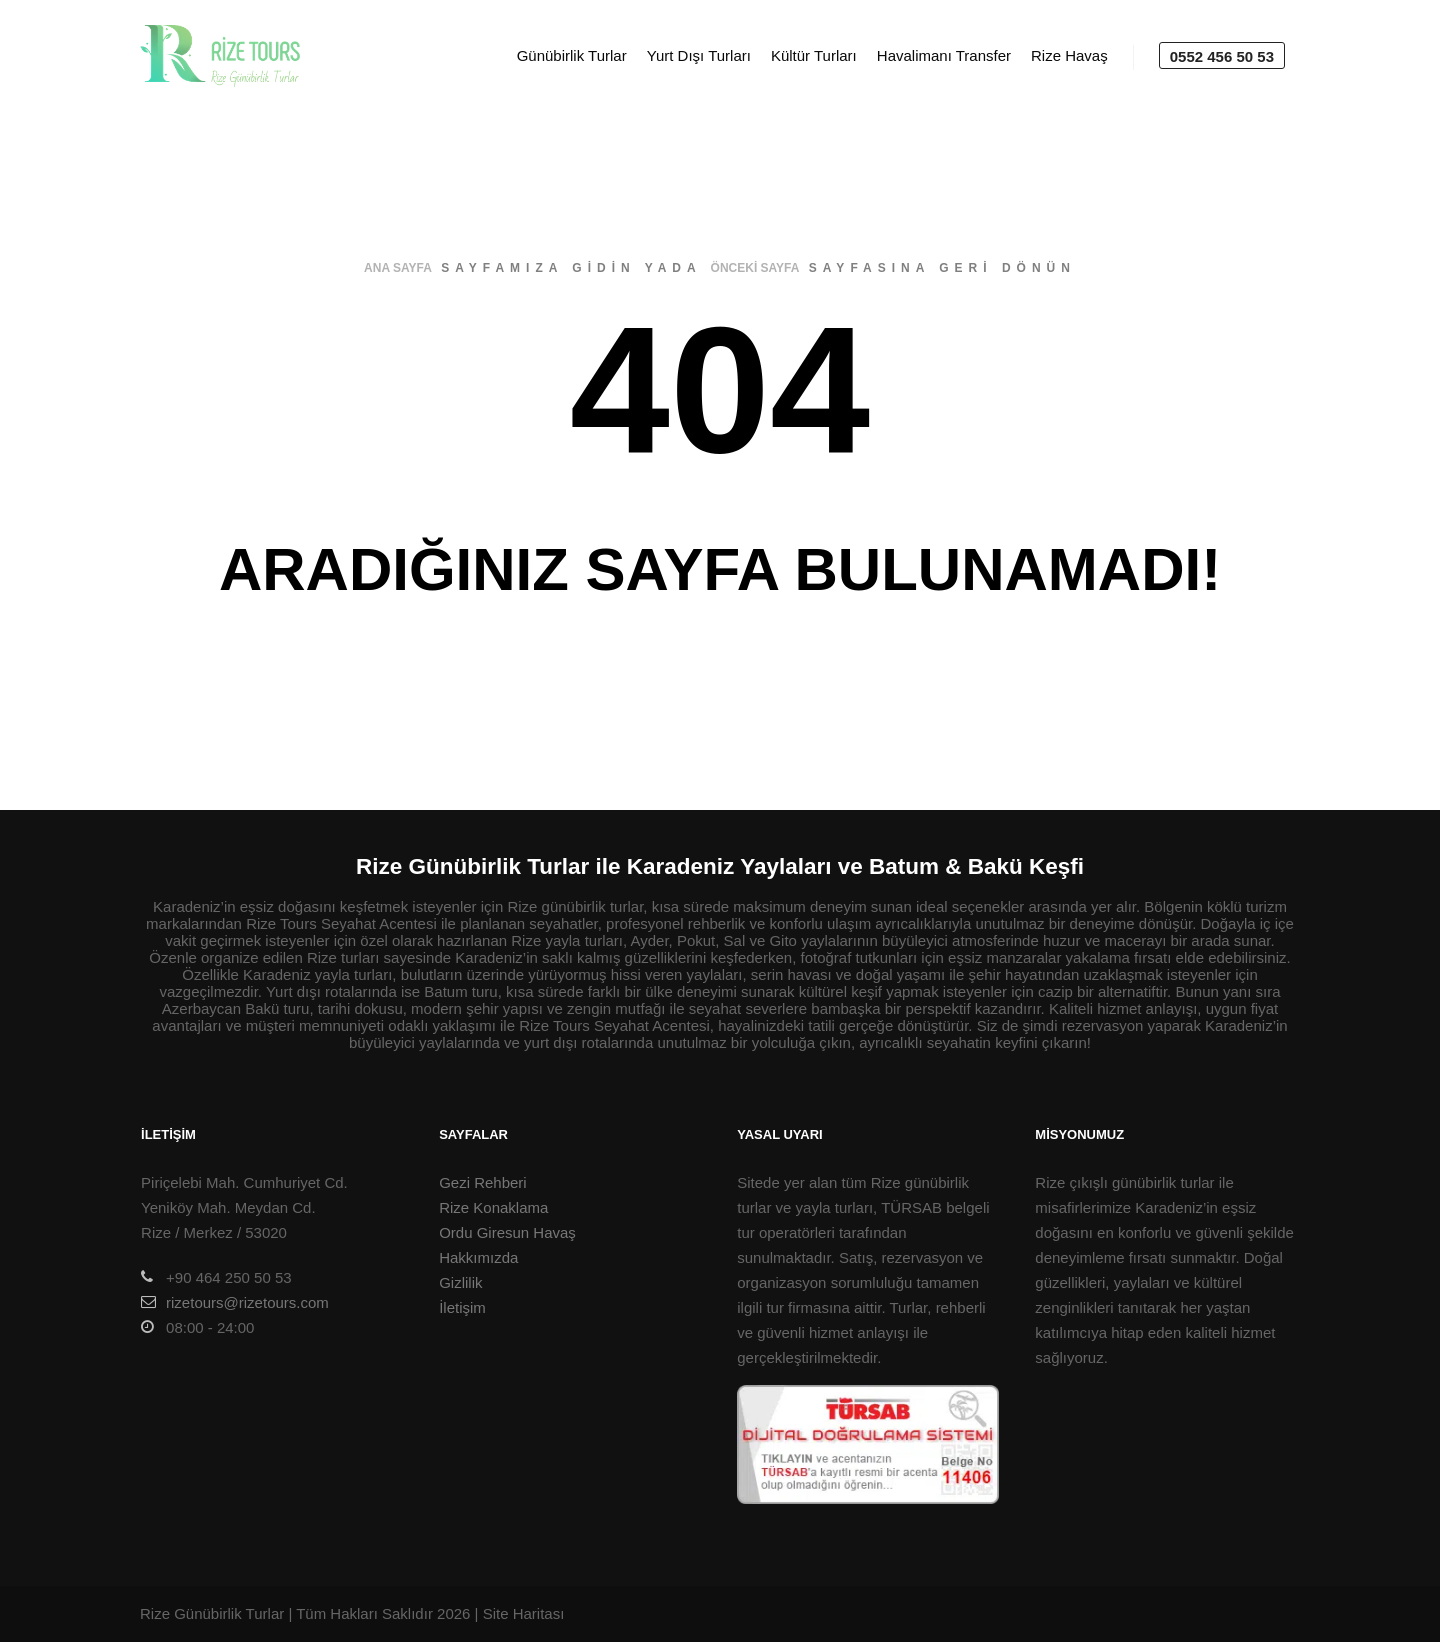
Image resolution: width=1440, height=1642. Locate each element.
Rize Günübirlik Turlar (212, 1613)
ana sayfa (398, 268)
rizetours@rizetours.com (235, 1302)
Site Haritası (524, 1613)
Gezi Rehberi (483, 1182)
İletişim (462, 1307)
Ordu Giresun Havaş (507, 1232)
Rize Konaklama (493, 1207)
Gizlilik (460, 1282)
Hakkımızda (478, 1257)
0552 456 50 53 (1222, 56)
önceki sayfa (755, 268)
